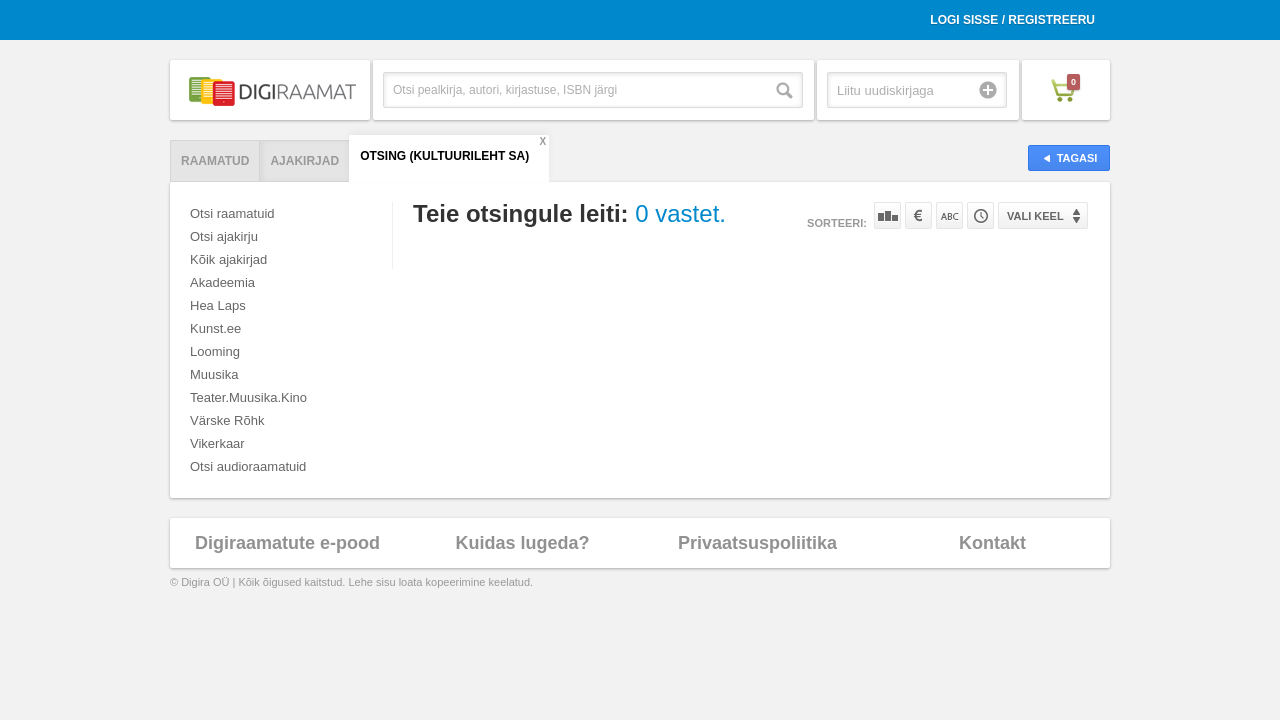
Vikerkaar (217, 443)
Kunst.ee (215, 328)
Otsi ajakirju (224, 236)
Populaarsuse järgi (887, 215)
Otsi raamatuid (232, 213)
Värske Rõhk (227, 420)
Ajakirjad (304, 161)
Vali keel (1035, 216)
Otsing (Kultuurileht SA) (444, 156)
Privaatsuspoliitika (757, 543)
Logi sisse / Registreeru (1012, 20)
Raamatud (215, 161)
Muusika (214, 374)
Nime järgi (949, 215)
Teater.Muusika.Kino (248, 397)
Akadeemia (222, 282)
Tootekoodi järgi (980, 215)
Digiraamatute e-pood (287, 543)
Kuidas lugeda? (522, 543)
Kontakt (992, 543)
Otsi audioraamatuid (248, 466)
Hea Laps (218, 305)
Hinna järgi (918, 215)
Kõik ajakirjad (228, 259)
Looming (215, 351)
